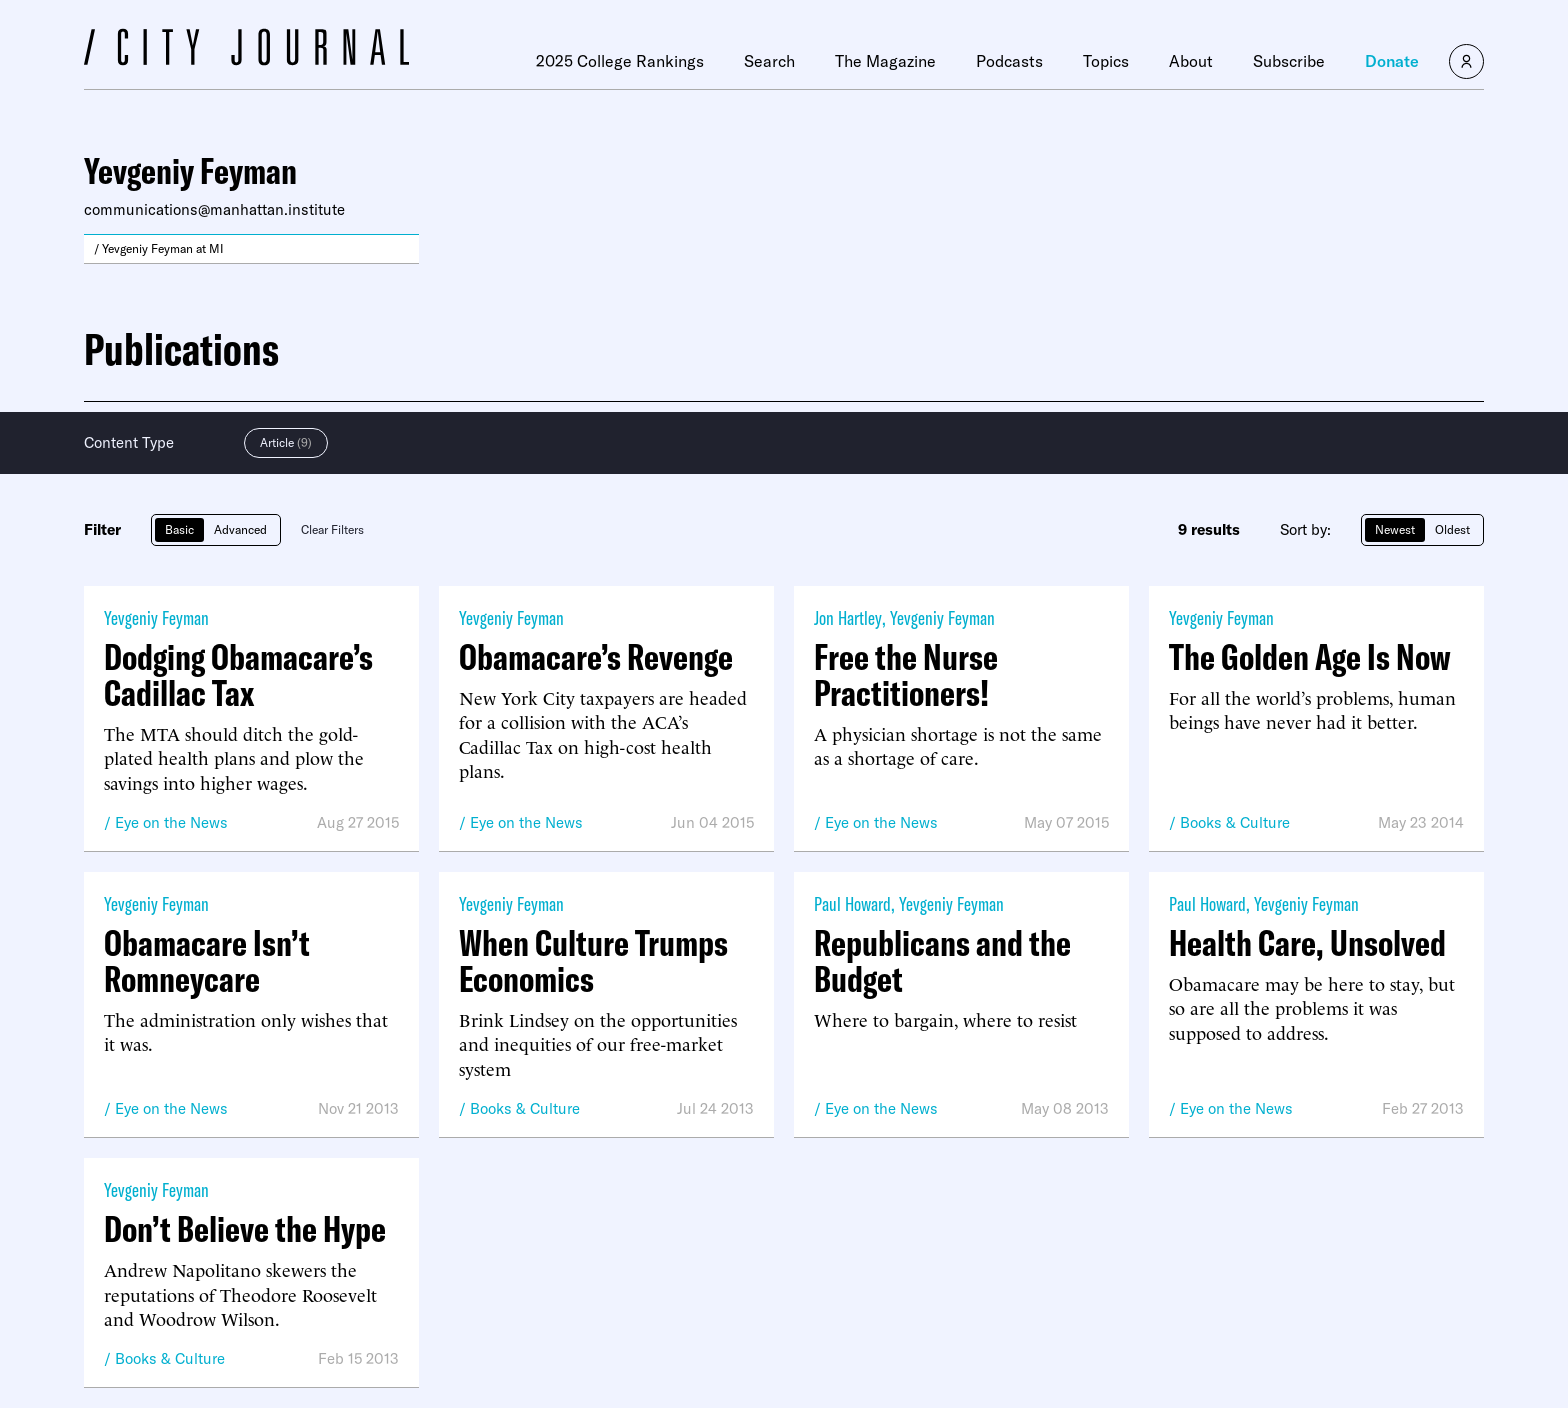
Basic (179, 529)
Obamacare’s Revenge (596, 657)
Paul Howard (852, 903)
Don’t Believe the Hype (245, 1229)
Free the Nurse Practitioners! (906, 675)
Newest (1395, 529)
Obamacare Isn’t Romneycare (207, 961)
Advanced (240, 529)
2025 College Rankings (620, 61)
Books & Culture (1235, 822)
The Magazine (885, 61)
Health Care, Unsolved (1307, 943)
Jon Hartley (848, 617)
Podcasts (1009, 61)
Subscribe (1289, 61)
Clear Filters (332, 529)
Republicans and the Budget (942, 961)
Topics (1106, 61)
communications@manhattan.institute (214, 209)
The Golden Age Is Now (1310, 657)
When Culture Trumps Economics (593, 961)
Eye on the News (171, 822)
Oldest (1452, 529)
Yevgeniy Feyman (156, 617)
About (1191, 61)
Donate (1392, 61)
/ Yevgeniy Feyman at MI (159, 248)
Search (769, 61)
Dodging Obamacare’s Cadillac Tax (238, 675)
